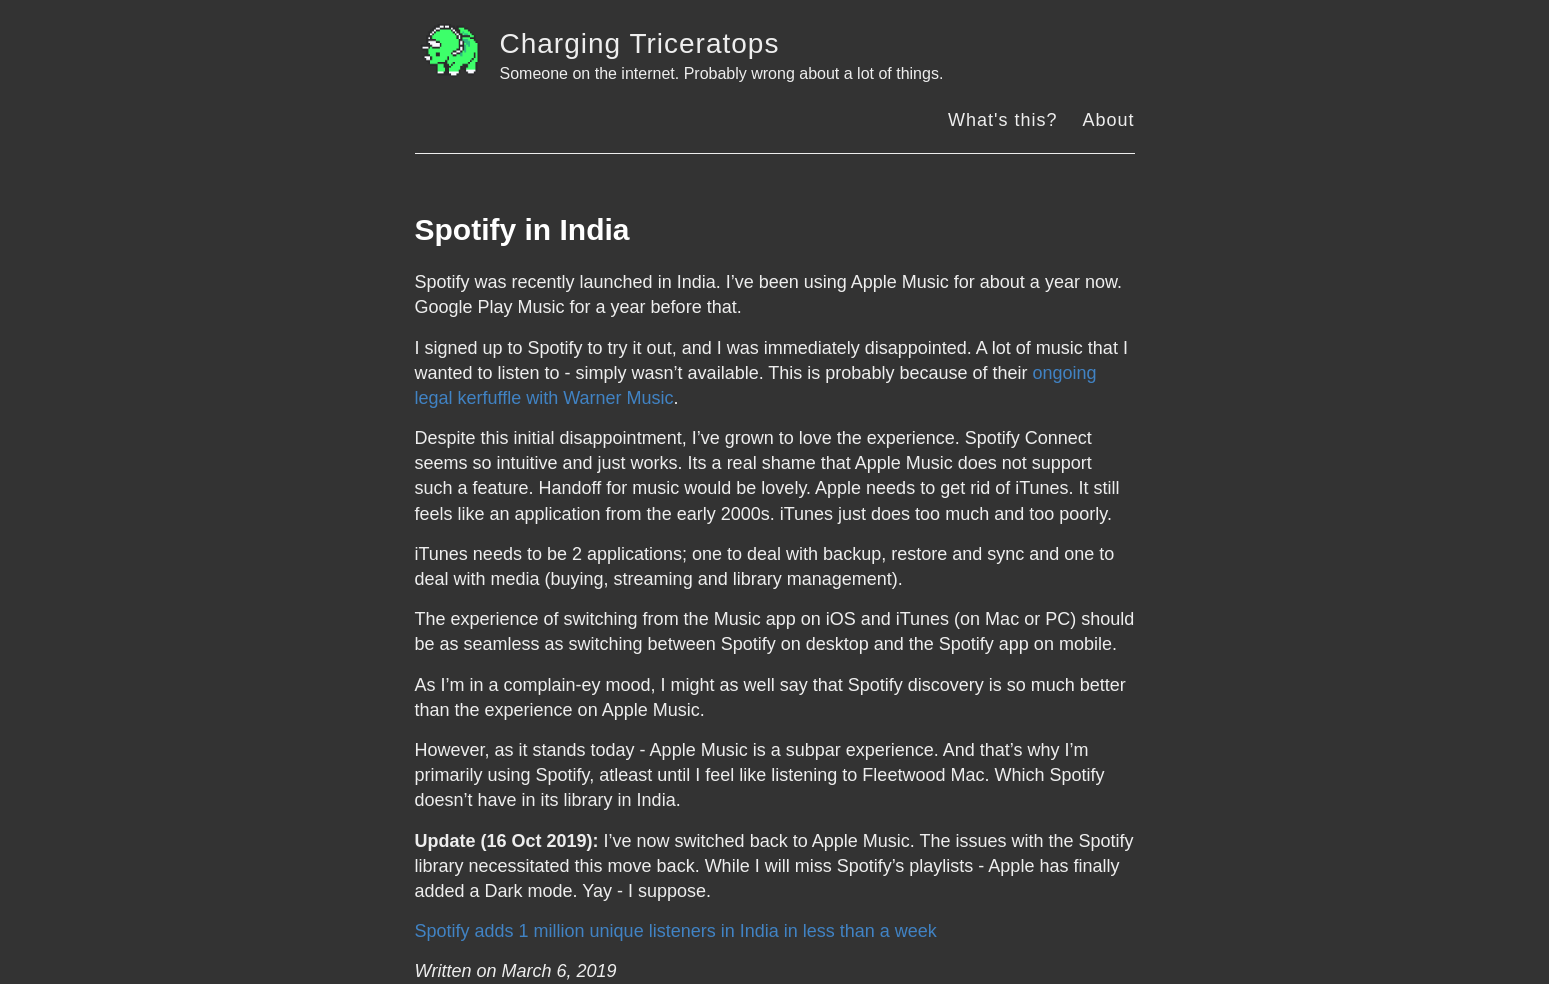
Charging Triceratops (640, 43)
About (1108, 120)
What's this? (1002, 120)
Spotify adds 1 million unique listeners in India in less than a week (676, 931)
